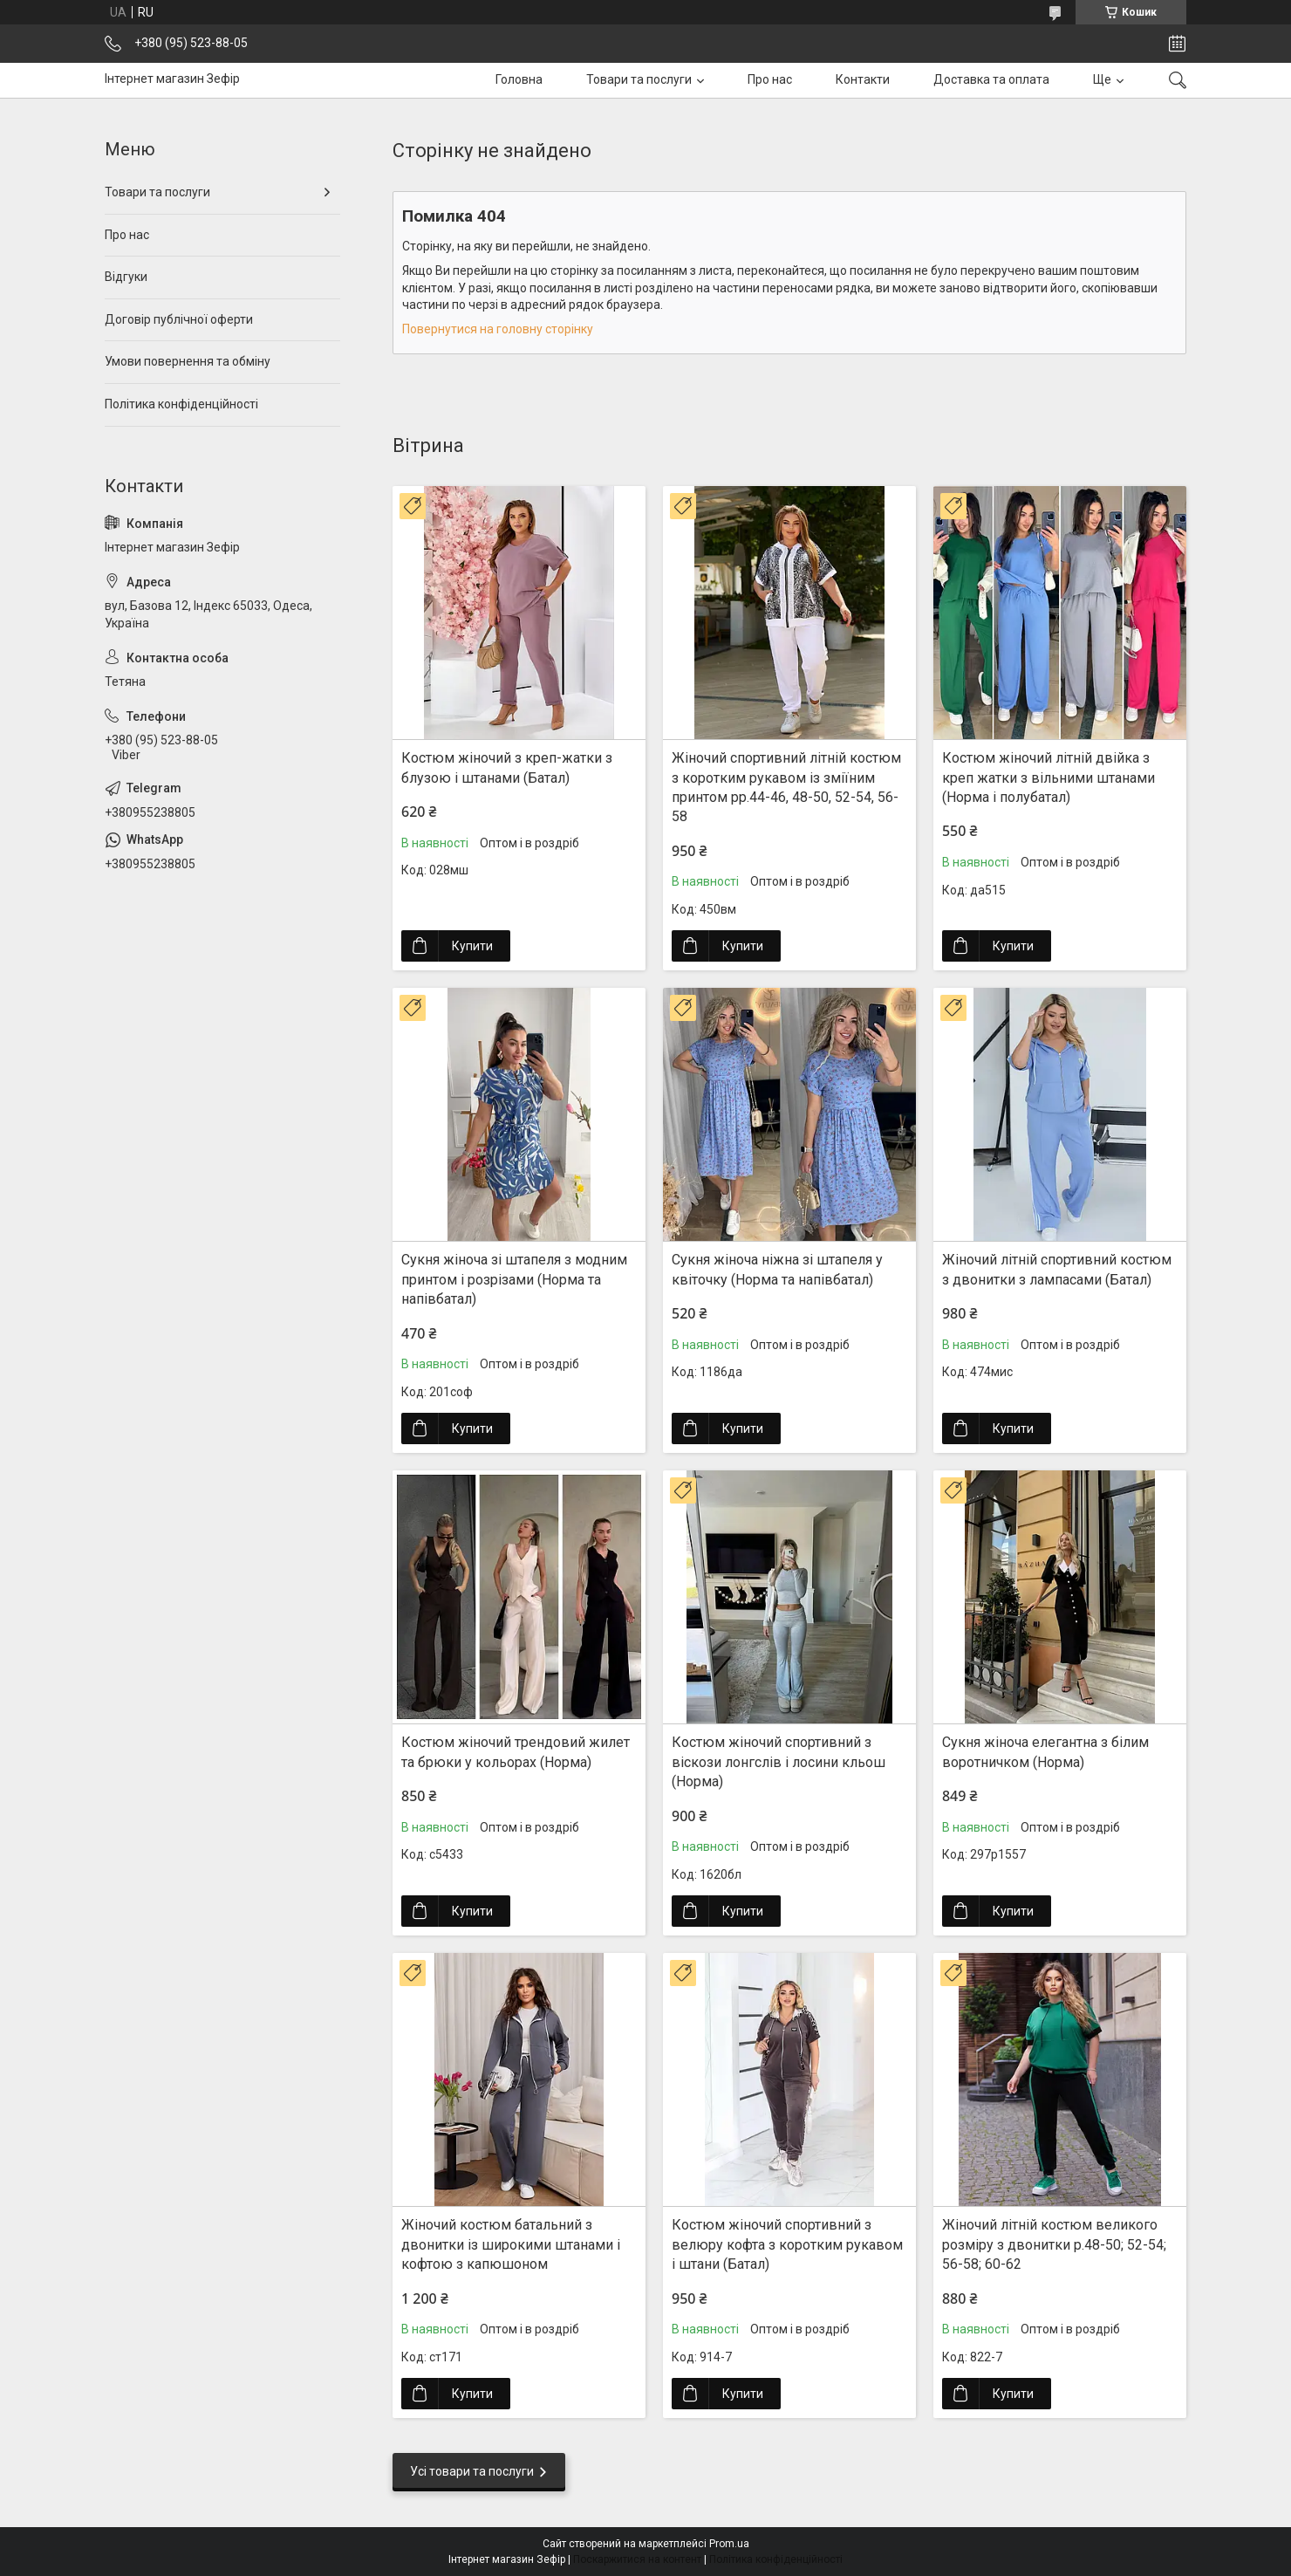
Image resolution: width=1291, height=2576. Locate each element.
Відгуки (126, 277)
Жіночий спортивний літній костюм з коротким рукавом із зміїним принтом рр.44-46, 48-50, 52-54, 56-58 (786, 787)
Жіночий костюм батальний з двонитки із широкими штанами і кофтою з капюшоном (510, 2244)
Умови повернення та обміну (187, 361)
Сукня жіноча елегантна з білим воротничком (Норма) (1045, 1752)
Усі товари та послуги (472, 2471)
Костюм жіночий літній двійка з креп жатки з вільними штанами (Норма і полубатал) (1048, 777)
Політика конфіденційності (181, 404)
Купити (472, 946)
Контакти (863, 79)
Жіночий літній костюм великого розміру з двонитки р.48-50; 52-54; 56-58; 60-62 (1054, 2244)
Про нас (770, 79)
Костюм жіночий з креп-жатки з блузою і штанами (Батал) (506, 767)
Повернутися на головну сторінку (497, 329)
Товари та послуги (639, 79)
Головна (519, 79)
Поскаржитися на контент (637, 2559)
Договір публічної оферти (179, 319)
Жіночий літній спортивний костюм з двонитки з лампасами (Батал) (1056, 1269)
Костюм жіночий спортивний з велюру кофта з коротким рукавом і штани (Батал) (787, 2244)
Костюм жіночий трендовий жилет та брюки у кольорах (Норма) (515, 1752)
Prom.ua (729, 2544)
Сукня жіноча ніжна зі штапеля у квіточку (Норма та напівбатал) (777, 1269)
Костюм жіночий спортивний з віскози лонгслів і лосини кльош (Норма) (778, 1762)
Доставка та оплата (991, 79)
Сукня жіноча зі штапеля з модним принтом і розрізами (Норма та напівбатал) (514, 1279)
